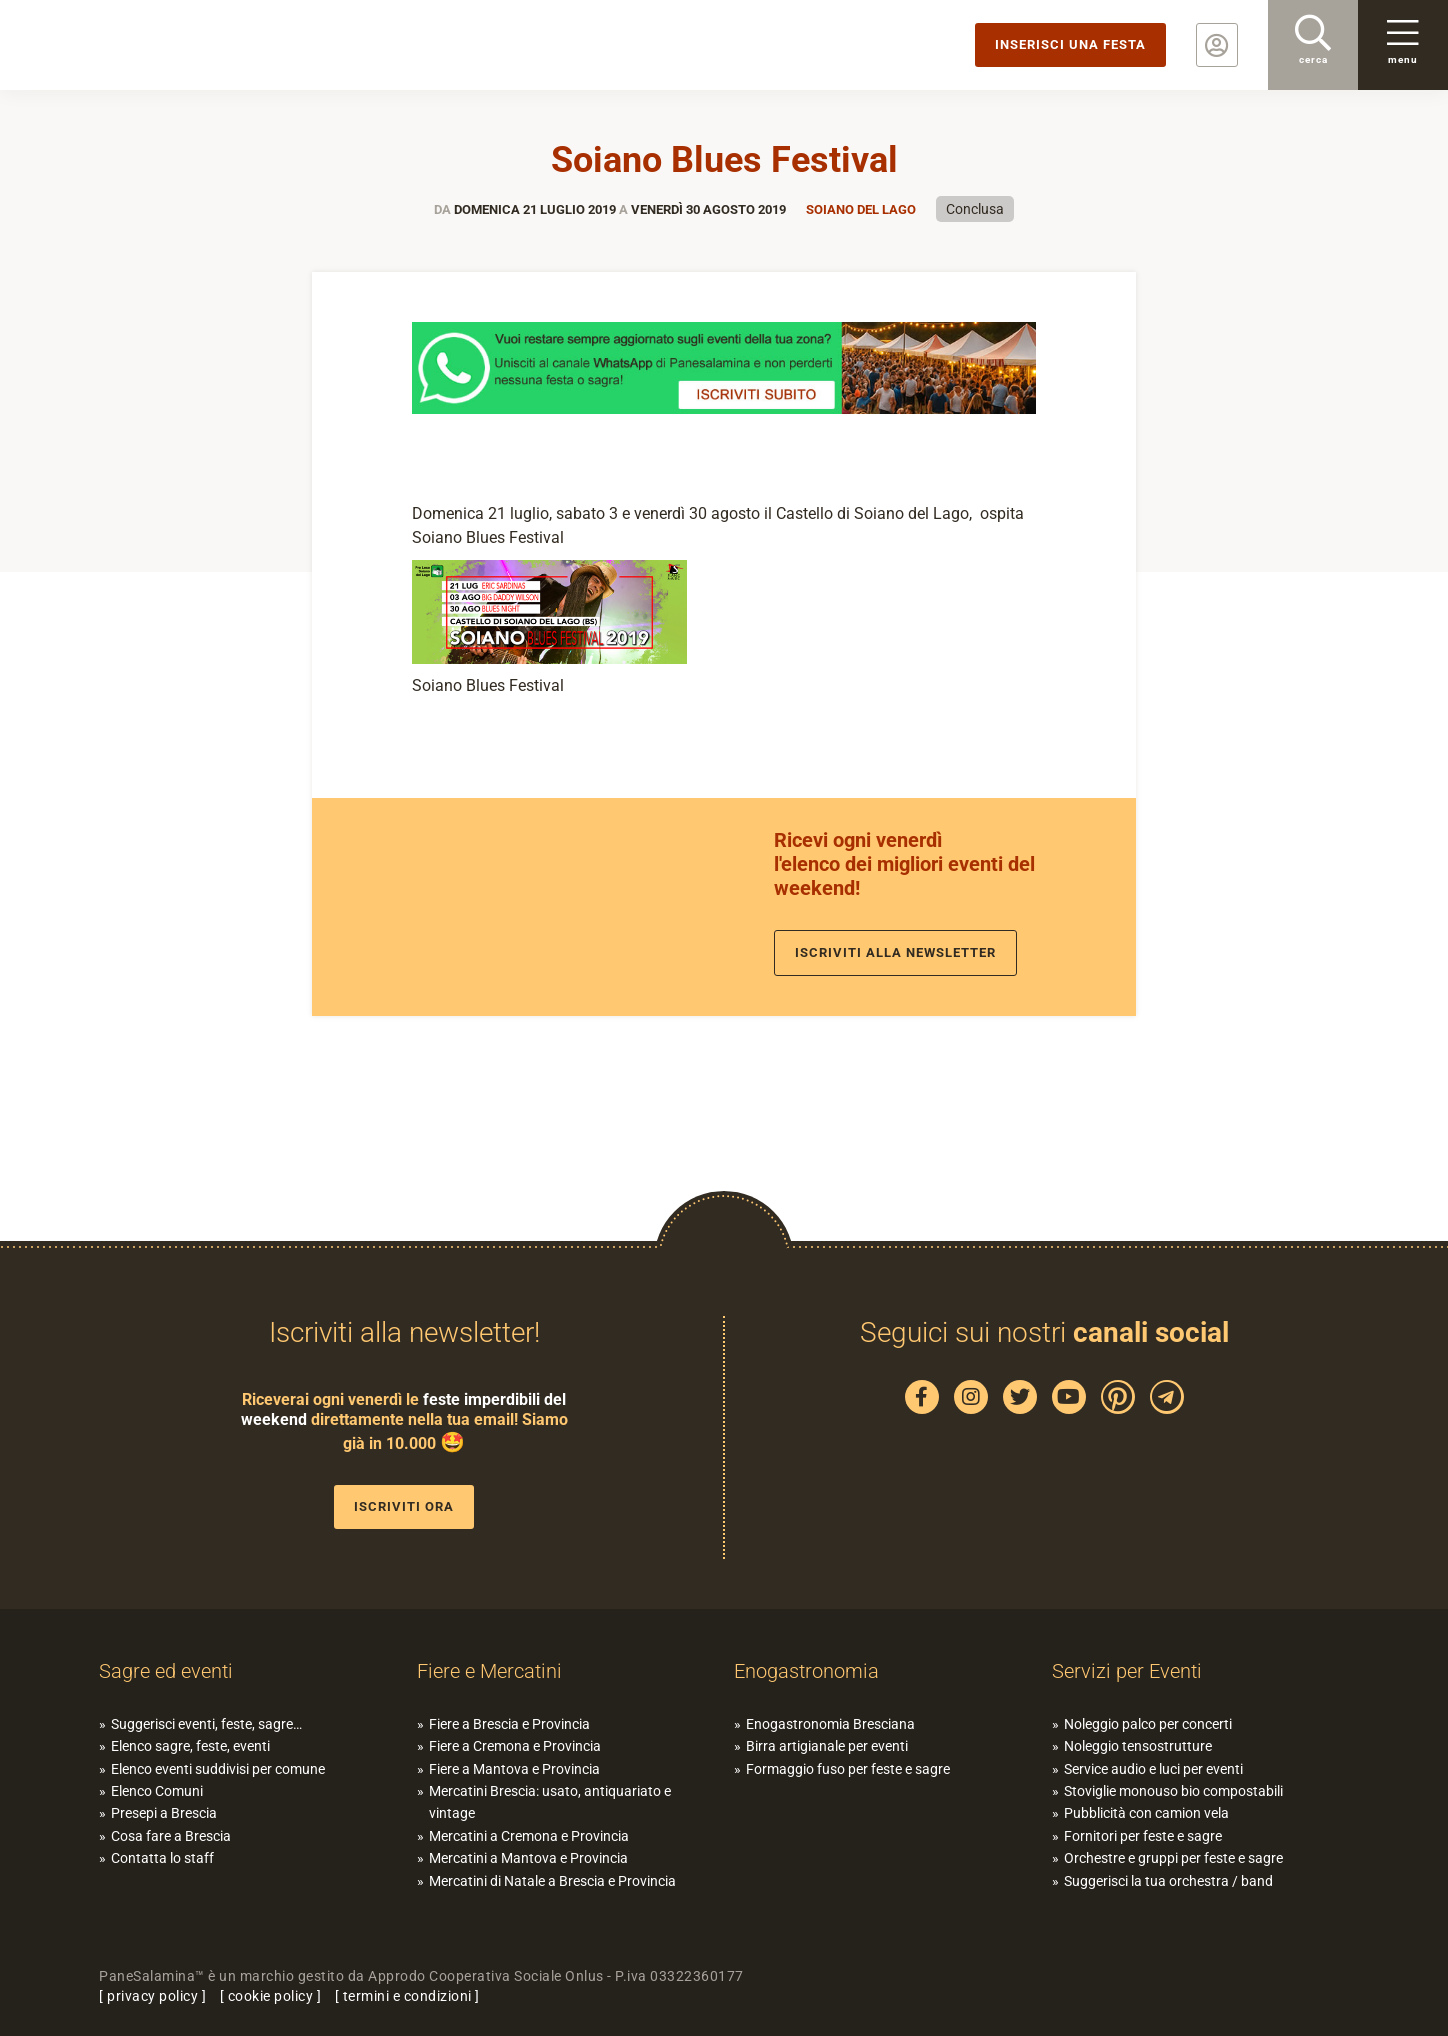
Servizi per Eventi (1127, 1671)
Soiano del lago (861, 209)
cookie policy (271, 1996)
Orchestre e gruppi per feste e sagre (1173, 1858)
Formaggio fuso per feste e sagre (848, 1769)
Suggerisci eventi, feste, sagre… (206, 1724)
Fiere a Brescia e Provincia (509, 1724)
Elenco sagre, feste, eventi (190, 1746)
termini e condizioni (407, 1996)
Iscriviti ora (404, 1506)
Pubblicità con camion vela (1146, 1813)
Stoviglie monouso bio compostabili (1173, 1791)
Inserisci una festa (1070, 44)
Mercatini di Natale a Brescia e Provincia (552, 1881)
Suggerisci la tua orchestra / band (1168, 1881)
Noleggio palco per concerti (1148, 1724)
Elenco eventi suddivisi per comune (218, 1769)
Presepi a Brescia (164, 1813)
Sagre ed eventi (166, 1671)
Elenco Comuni (157, 1791)
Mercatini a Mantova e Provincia (528, 1858)
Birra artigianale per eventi (827, 1746)
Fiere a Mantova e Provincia (514, 1769)
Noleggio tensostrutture (1138, 1746)
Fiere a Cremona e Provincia (515, 1746)
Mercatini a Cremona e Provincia (529, 1836)
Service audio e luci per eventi (1153, 1769)
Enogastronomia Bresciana (830, 1724)
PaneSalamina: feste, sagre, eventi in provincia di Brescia (155, 45)
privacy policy (152, 1996)
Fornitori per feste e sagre (1143, 1836)
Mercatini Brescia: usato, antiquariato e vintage (550, 1802)
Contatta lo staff (162, 1858)
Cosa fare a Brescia (171, 1836)
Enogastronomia (806, 1671)
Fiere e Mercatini (489, 1671)
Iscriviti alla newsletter (895, 952)
